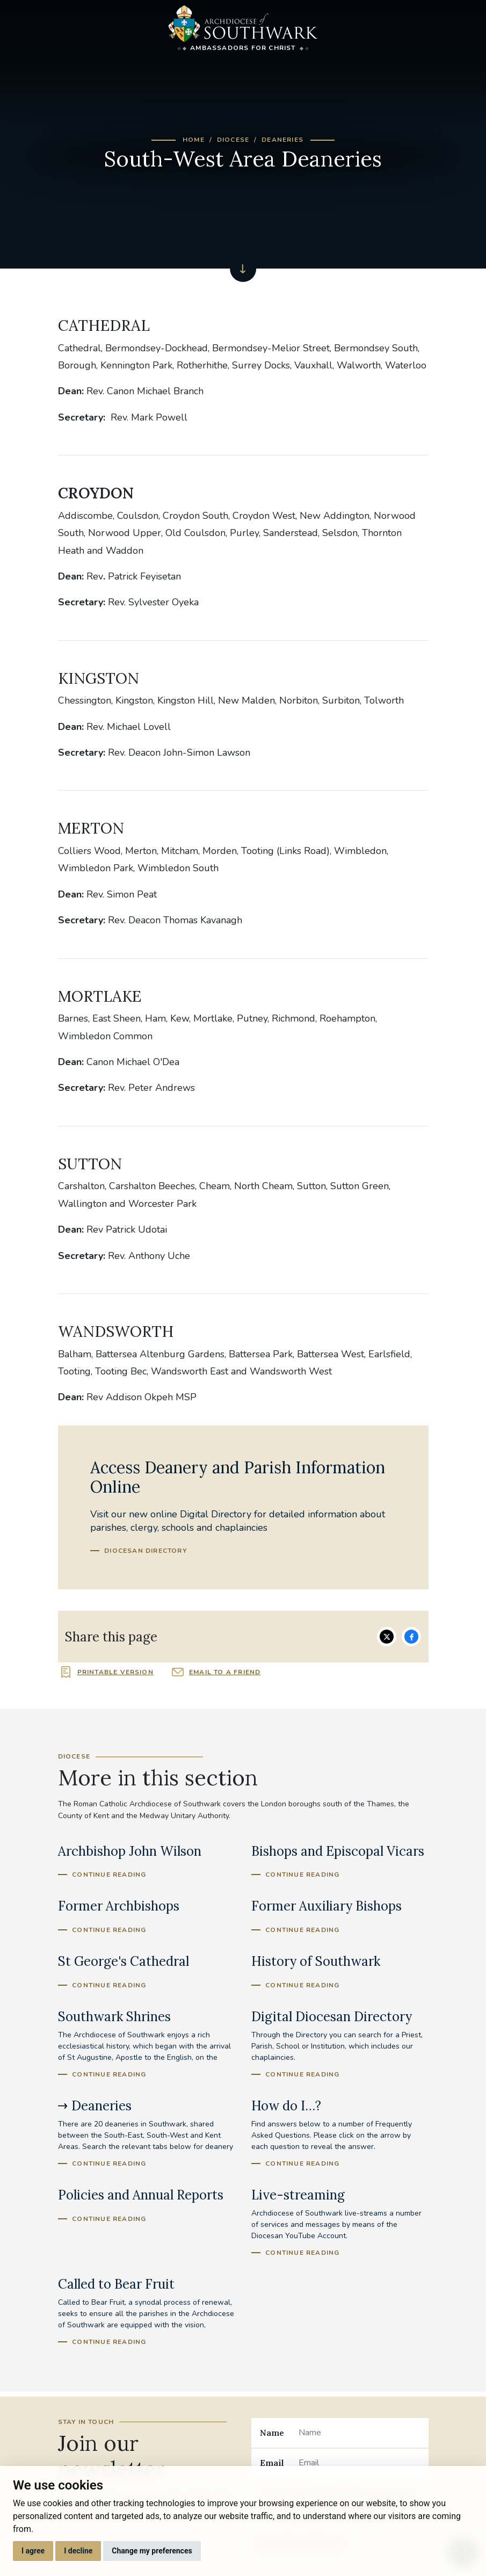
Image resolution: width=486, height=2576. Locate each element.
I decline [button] (78, 2550)
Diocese (233, 139)
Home (194, 139)
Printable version (115, 1672)
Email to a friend (224, 1672)
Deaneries (282, 139)
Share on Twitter (386, 1636)
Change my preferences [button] (152, 2550)
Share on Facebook (411, 1636)
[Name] (359, 2432)
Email (272, 2462)
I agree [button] (33, 2550)
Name (272, 2432)
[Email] (359, 2463)
